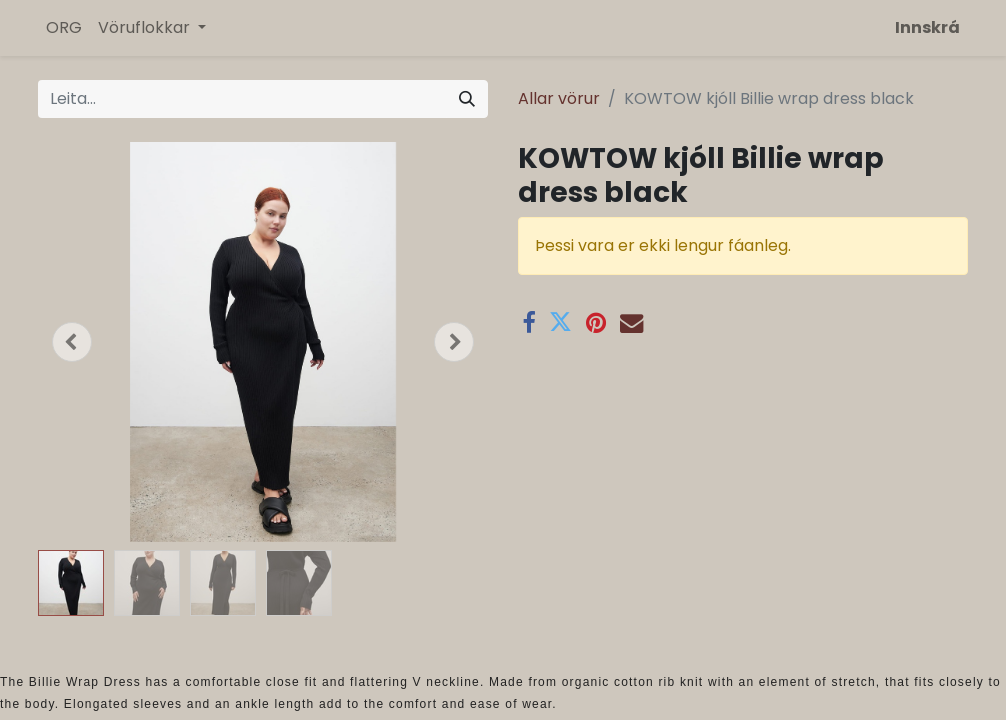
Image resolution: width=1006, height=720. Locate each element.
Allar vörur (559, 98)
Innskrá (927, 27)
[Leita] (467, 99)
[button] (72, 342)
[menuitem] (64, 28)
